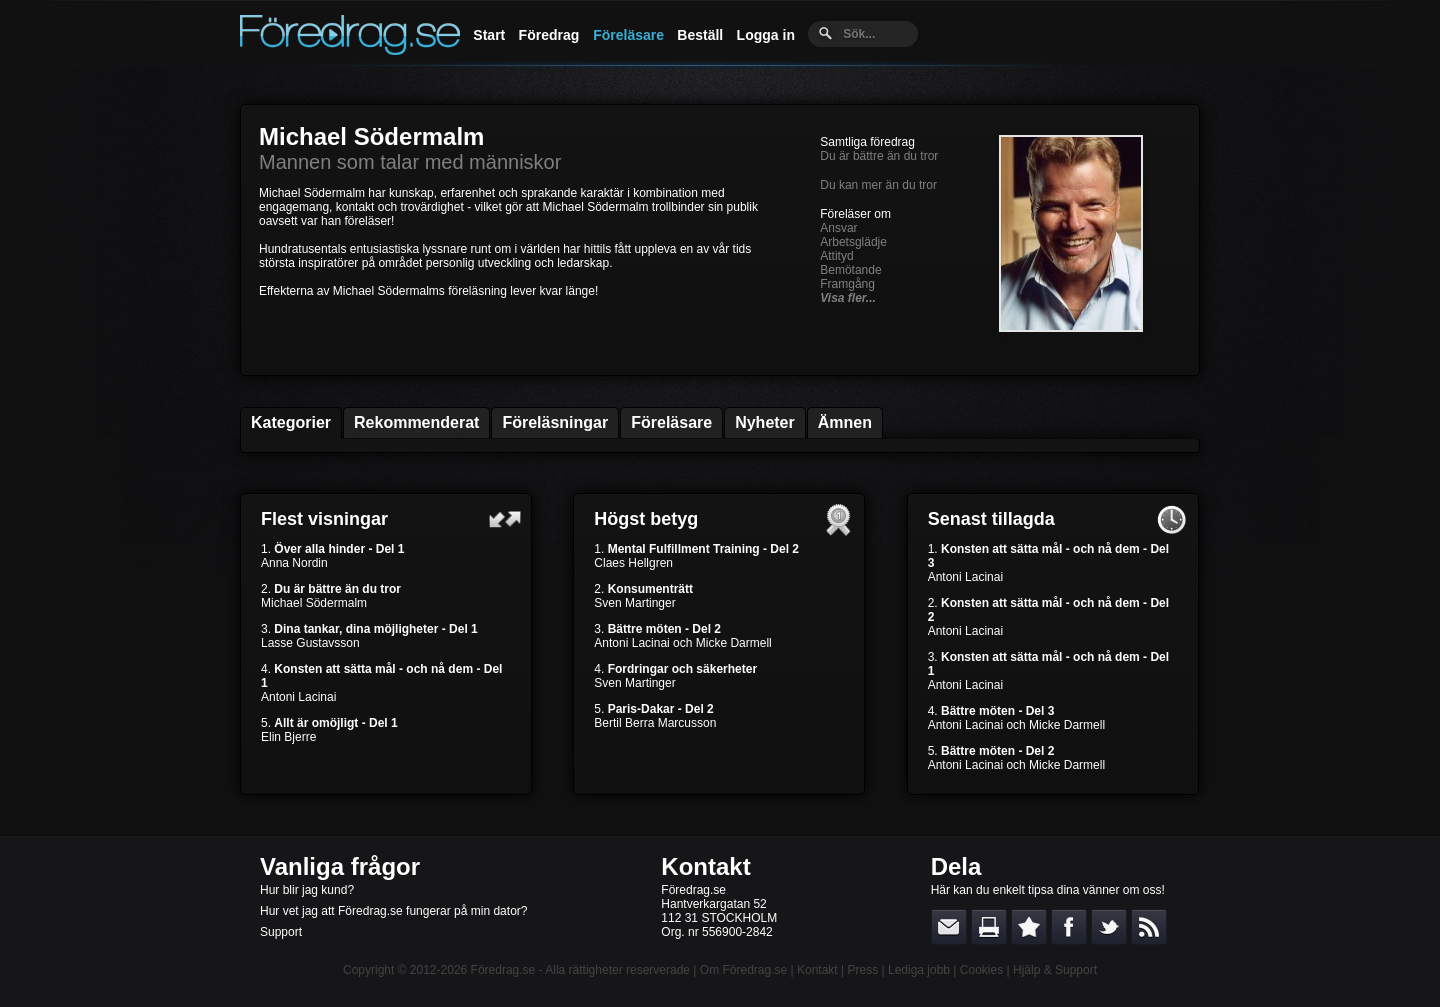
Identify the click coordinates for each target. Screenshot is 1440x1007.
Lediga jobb (919, 970)
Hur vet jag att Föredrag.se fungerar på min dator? (393, 911)
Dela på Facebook (1069, 927)
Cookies (981, 970)
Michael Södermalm (371, 136)
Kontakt (705, 866)
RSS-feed (1149, 927)
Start (489, 35)
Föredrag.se (503, 970)
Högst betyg (646, 519)
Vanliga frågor (340, 866)
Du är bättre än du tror (879, 156)
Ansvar (838, 228)
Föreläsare (628, 35)
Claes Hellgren (633, 563)
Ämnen (845, 422)
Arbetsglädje (853, 242)
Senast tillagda (991, 519)
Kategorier (291, 422)
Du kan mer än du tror (878, 185)
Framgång (847, 284)
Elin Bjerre (288, 737)
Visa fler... (848, 298)
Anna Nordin (294, 563)
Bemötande (850, 270)
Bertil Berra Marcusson (655, 723)
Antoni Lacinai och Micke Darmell (682, 643)
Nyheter (765, 422)
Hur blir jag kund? (307, 890)
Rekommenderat (416, 422)
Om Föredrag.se (743, 970)
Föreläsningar (555, 422)
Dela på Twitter (1109, 927)
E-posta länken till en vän (949, 927)
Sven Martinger (634, 603)
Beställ (700, 35)
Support (281, 932)
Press (862, 970)
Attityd (836, 256)
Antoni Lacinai (298, 697)
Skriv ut (989, 927)
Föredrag (549, 35)
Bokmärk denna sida (1029, 927)
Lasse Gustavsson (310, 643)
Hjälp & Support (1055, 970)
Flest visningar (324, 519)
